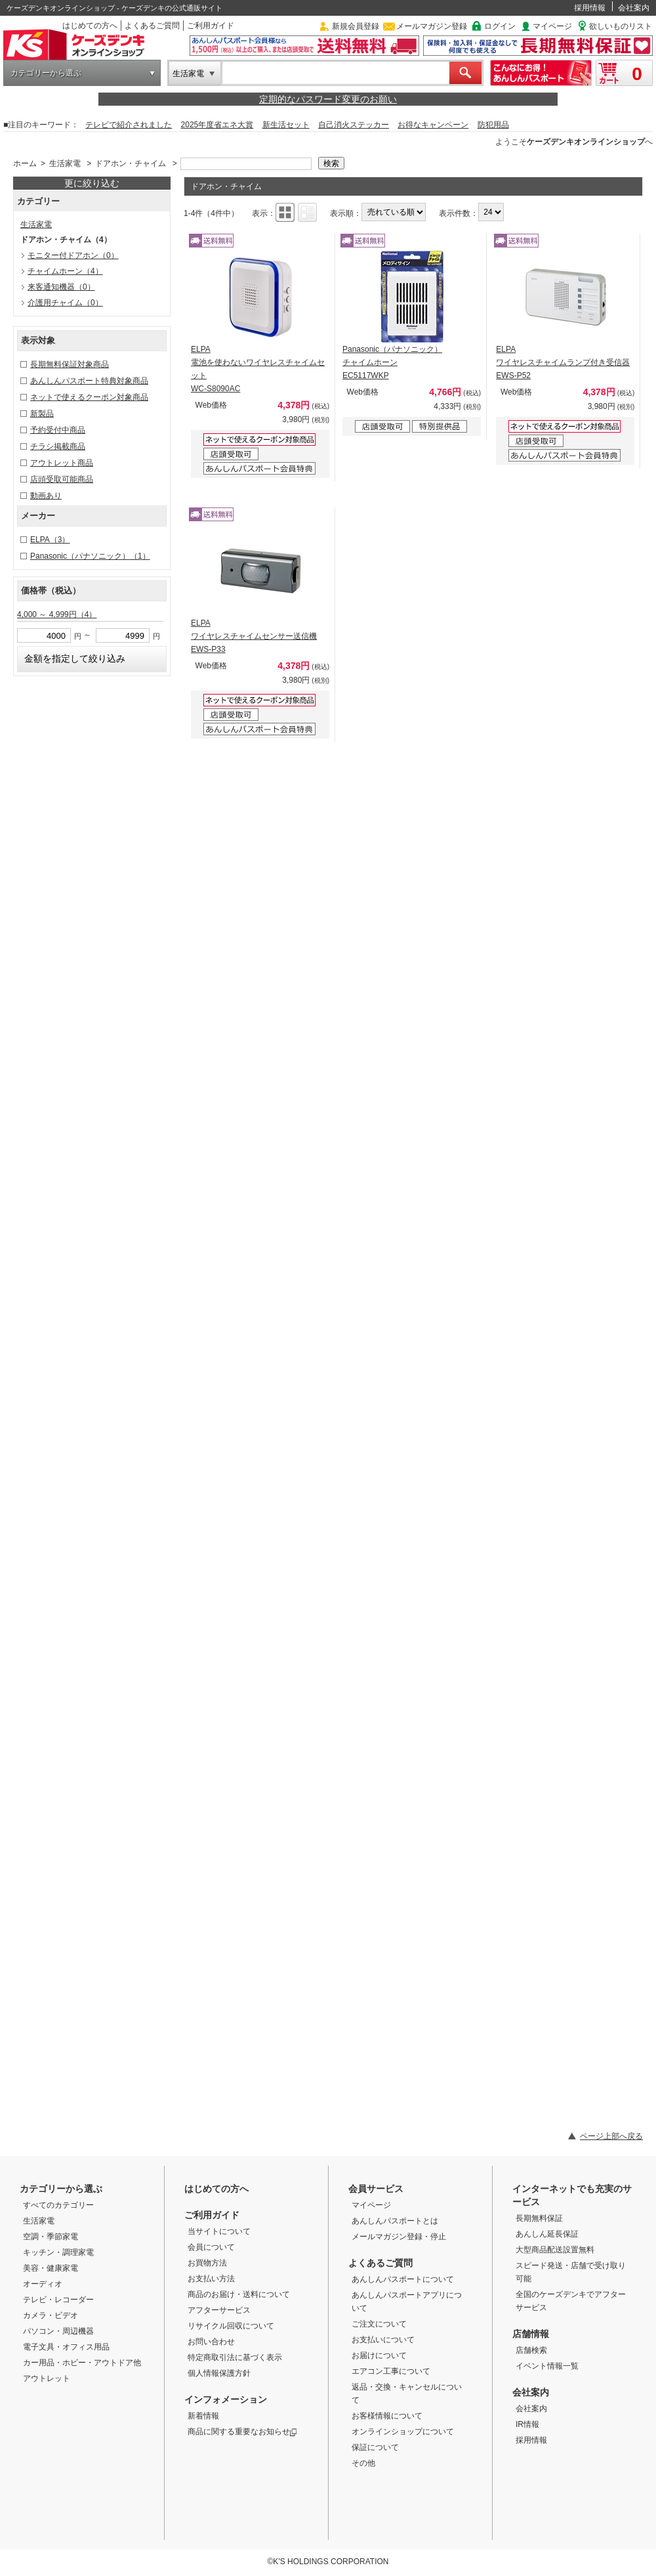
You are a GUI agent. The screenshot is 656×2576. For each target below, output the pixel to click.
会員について (211, 2247)
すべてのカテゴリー (58, 2205)
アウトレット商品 (61, 462)
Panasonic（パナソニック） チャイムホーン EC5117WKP (392, 362)
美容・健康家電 (50, 2268)
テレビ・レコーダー (58, 2299)
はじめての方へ (89, 25)
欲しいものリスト (620, 26)
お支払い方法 (211, 2278)
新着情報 (203, 2415)
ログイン (500, 26)
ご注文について (379, 2324)
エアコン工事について (391, 2371)
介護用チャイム (65, 302)
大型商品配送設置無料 (555, 2249)
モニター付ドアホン (73, 255)
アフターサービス (219, 2310)
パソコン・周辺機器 (58, 2331)
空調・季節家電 (50, 2236)
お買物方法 (207, 2262)
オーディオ (42, 2283)
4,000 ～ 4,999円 (56, 614)
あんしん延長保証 (547, 2234)
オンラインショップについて (403, 2431)
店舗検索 (531, 2350)
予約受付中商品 (57, 430)
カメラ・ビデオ (50, 2315)
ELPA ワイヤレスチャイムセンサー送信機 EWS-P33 (254, 636)
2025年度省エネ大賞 (217, 124)
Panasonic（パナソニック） (90, 556)
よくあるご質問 (152, 25)
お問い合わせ (211, 2341)
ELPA (50, 539)
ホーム (25, 163)
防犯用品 (493, 124)
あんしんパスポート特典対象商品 (89, 380)
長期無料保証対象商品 (69, 364)
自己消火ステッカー (353, 124)
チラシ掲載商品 (57, 446)
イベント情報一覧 (547, 2366)
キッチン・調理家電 (58, 2252)
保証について (375, 2447)
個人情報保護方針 (219, 2373)
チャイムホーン (65, 271)
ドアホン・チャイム (130, 163)
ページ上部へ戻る (611, 2136)
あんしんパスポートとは (395, 2220)
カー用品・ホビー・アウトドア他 (82, 2362)
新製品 (42, 413)
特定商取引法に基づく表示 (235, 2357)
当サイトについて (219, 2231)
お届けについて (379, 2355)
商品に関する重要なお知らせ (242, 2431)
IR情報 (527, 2424)
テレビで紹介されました (128, 124)
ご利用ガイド (210, 25)
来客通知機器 (61, 286)
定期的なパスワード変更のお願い (328, 99)
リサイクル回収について (231, 2325)
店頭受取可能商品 (61, 479)
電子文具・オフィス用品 (66, 2346)
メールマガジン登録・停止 (399, 2236)
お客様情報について (387, 2415)
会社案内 (633, 7)
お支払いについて (383, 2339)
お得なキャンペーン (433, 124)
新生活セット (286, 124)
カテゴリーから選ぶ (45, 72)
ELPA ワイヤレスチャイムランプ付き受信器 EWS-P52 (563, 362)
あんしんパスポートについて (403, 2279)
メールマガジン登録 (431, 26)
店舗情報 (530, 2334)
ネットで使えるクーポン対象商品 (89, 397)
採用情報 (589, 7)
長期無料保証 (539, 2218)
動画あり (46, 495)
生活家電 (188, 73)
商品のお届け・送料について (239, 2294)
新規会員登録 (355, 26)
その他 (363, 2463)
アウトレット (46, 2378)
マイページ (552, 26)
